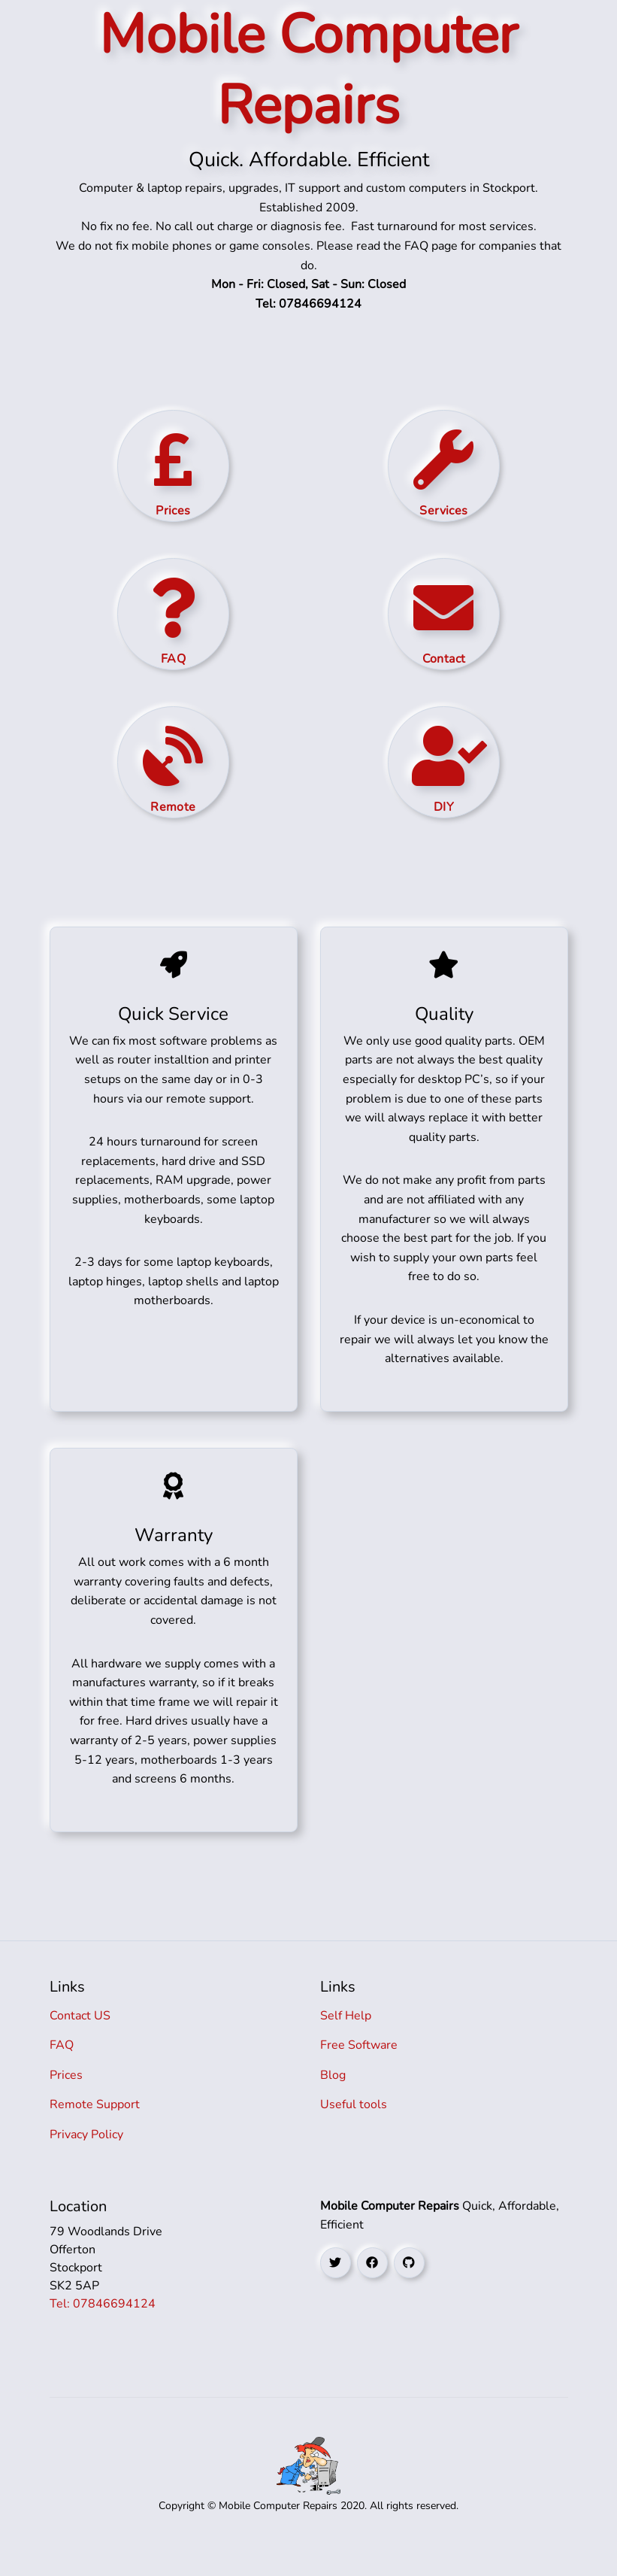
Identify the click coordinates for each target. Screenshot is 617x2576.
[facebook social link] (372, 2288)
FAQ (62, 2070)
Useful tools (353, 2130)
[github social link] (409, 2288)
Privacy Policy (86, 2160)
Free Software (359, 2070)
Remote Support (95, 2130)
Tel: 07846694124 (103, 2329)
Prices (66, 2100)
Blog (333, 2100)
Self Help (345, 2041)
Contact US (80, 2041)
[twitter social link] (335, 2288)
